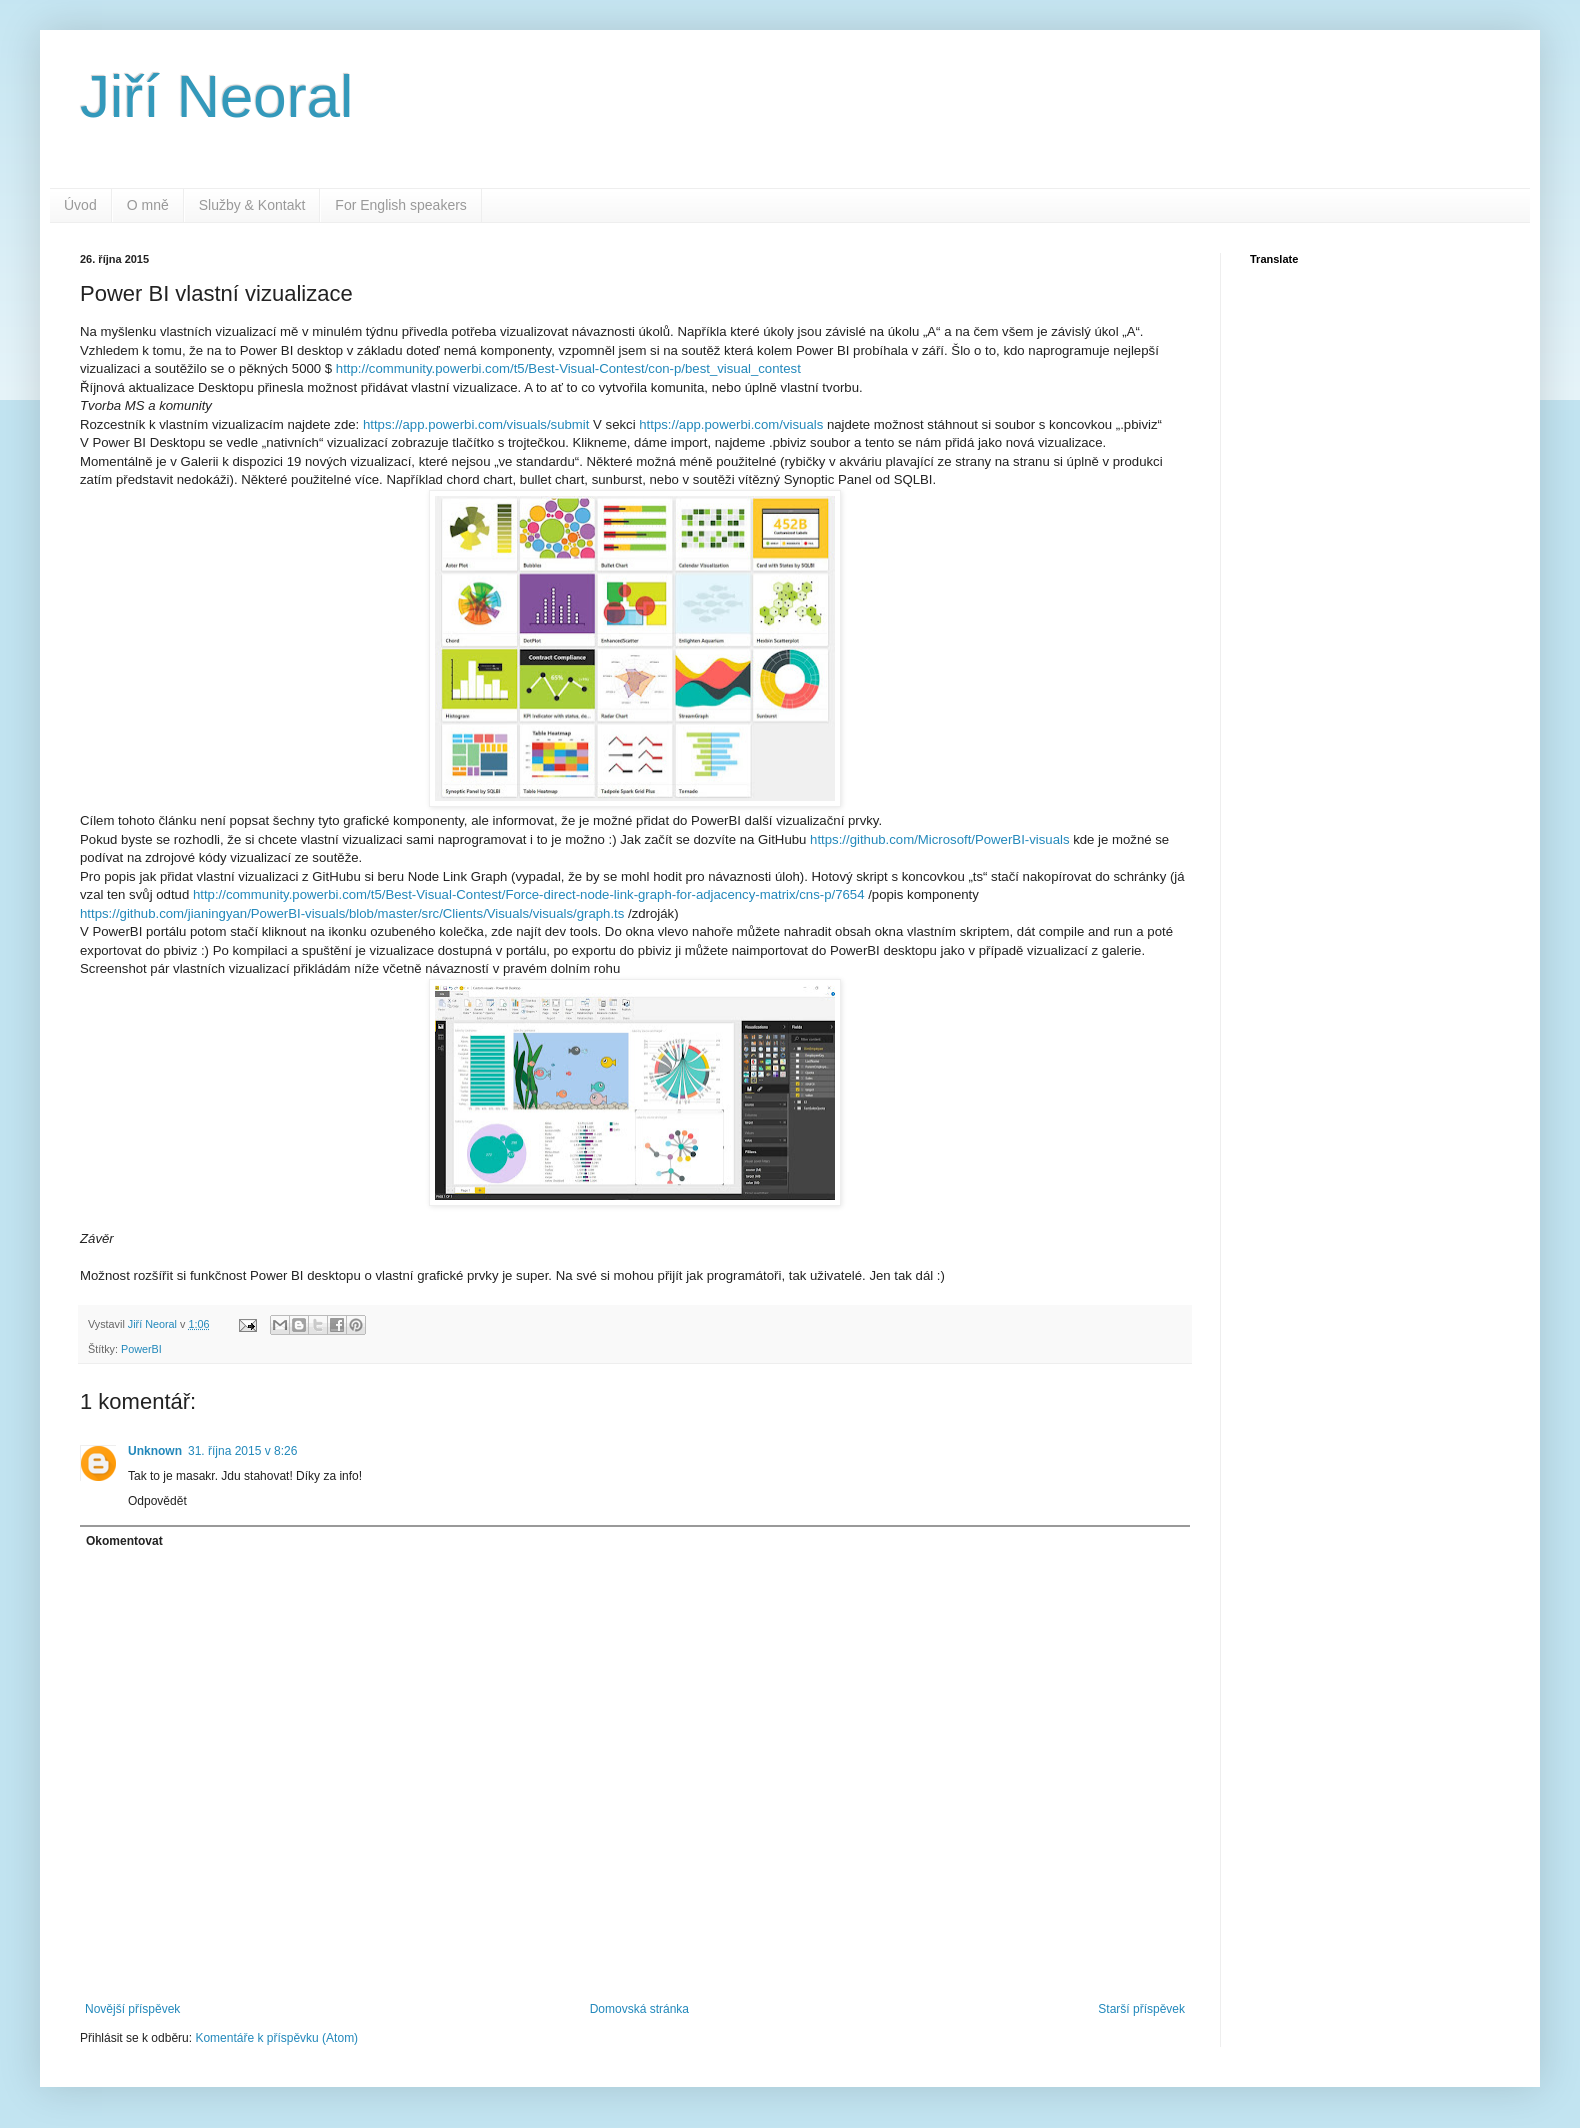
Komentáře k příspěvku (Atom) (276, 2038)
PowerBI (141, 1349)
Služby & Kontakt (252, 205)
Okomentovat (124, 1541)
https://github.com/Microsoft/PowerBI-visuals (939, 839)
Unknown (155, 1451)
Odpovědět (157, 1501)
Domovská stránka (639, 2009)
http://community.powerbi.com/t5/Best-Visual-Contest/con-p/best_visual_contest (568, 368)
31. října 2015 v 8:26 (242, 1451)
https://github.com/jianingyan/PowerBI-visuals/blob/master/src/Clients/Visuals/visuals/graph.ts (352, 913)
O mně (148, 205)
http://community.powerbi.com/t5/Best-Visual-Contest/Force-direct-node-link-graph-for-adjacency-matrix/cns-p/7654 (529, 894)
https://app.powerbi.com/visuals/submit (476, 424)
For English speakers (401, 205)
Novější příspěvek (132, 2009)
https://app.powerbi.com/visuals (731, 424)
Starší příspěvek (1141, 2009)
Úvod (80, 205)
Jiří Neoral (216, 96)
